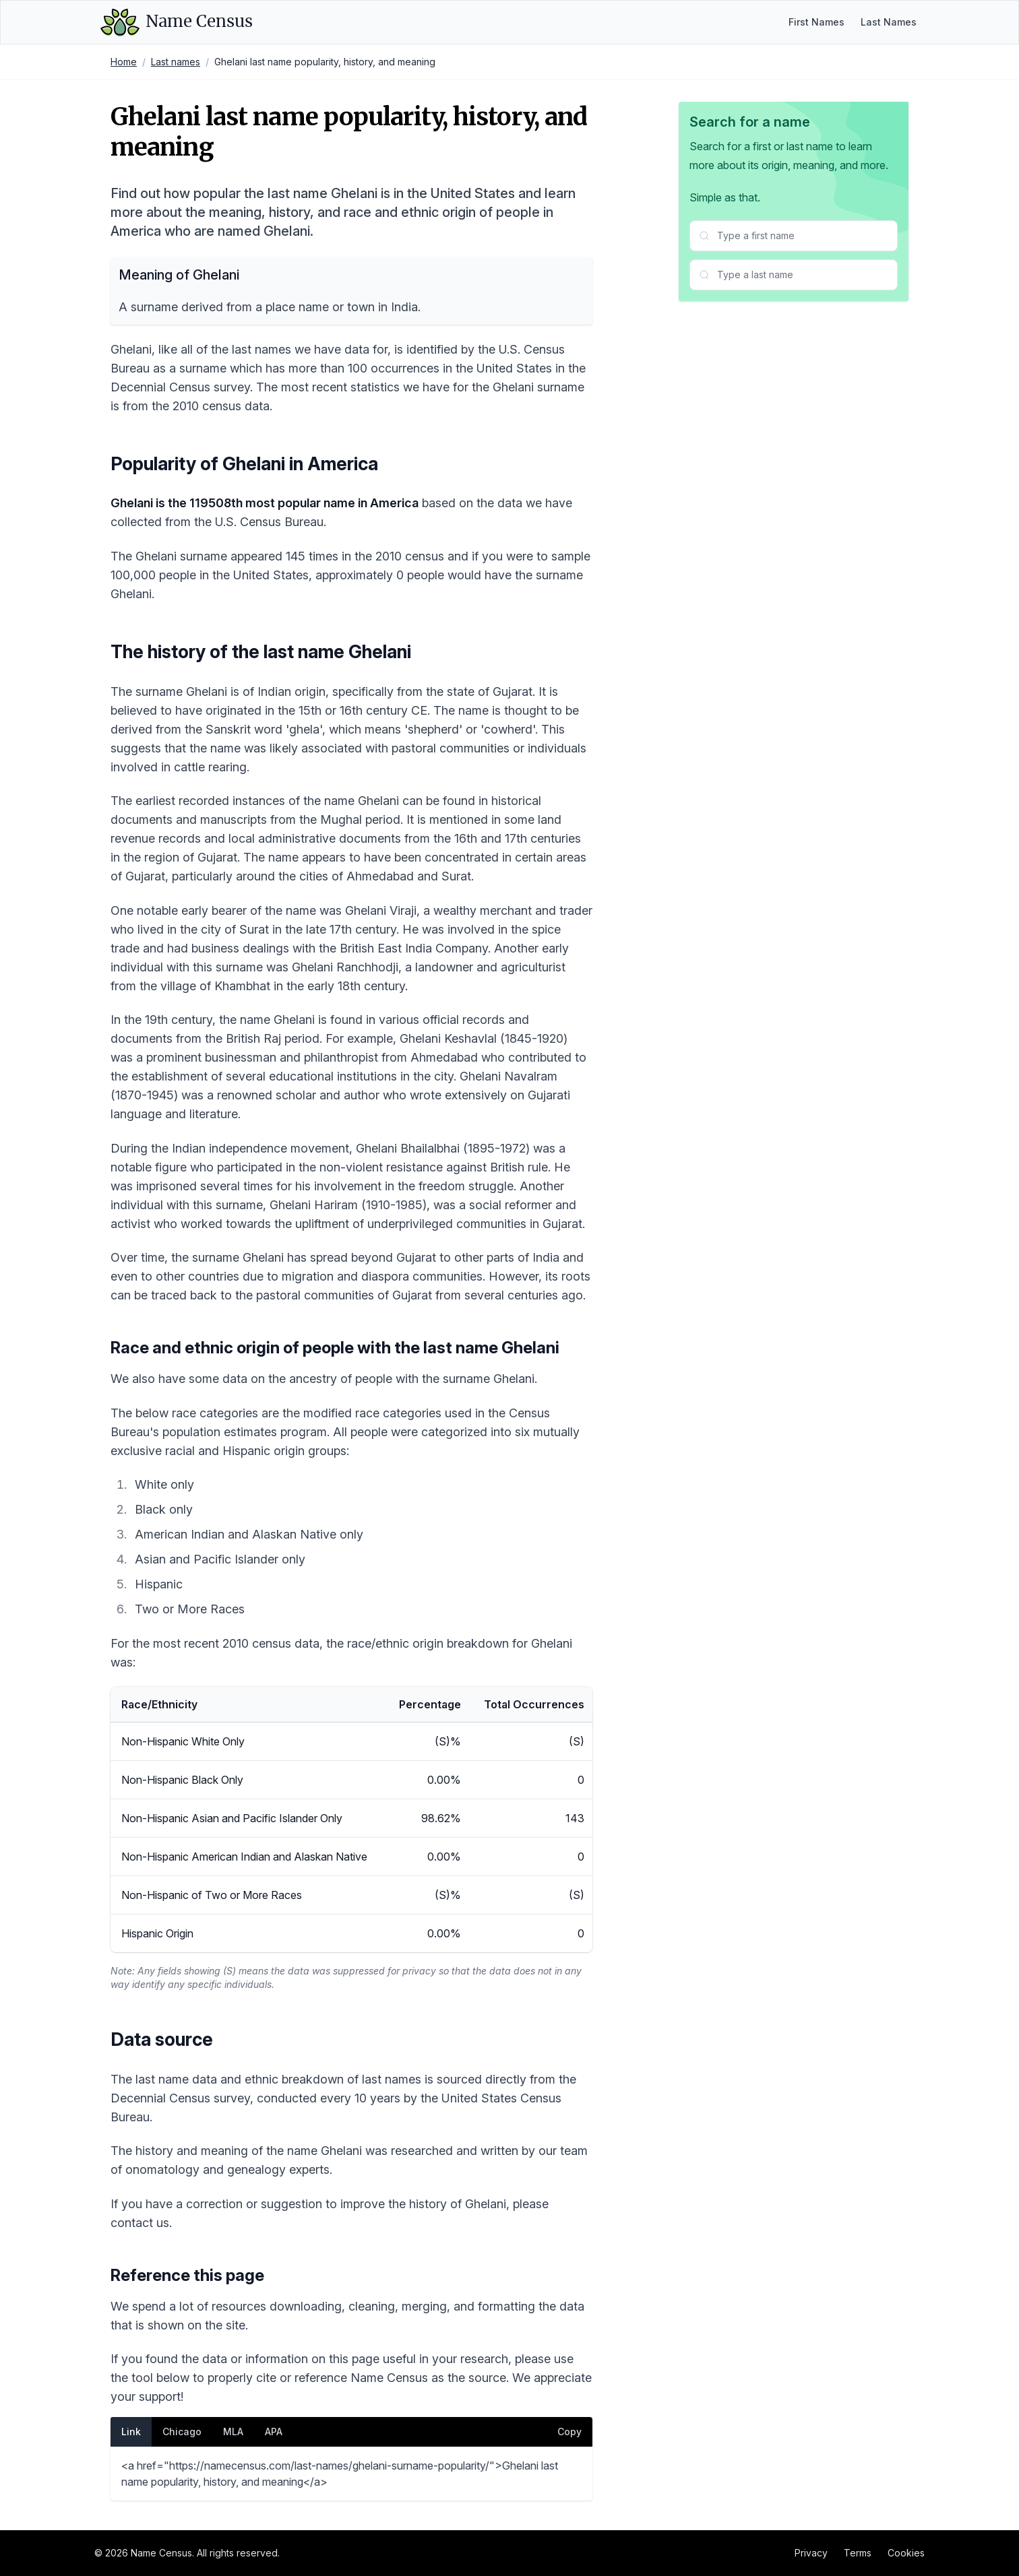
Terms (857, 2552)
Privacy (811, 2552)
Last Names (889, 22)
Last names (175, 61)
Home (124, 61)
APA (273, 2431)
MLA (233, 2431)
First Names (816, 22)
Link (131, 2431)
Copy (569, 2431)
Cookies (906, 2552)
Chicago (182, 2431)
